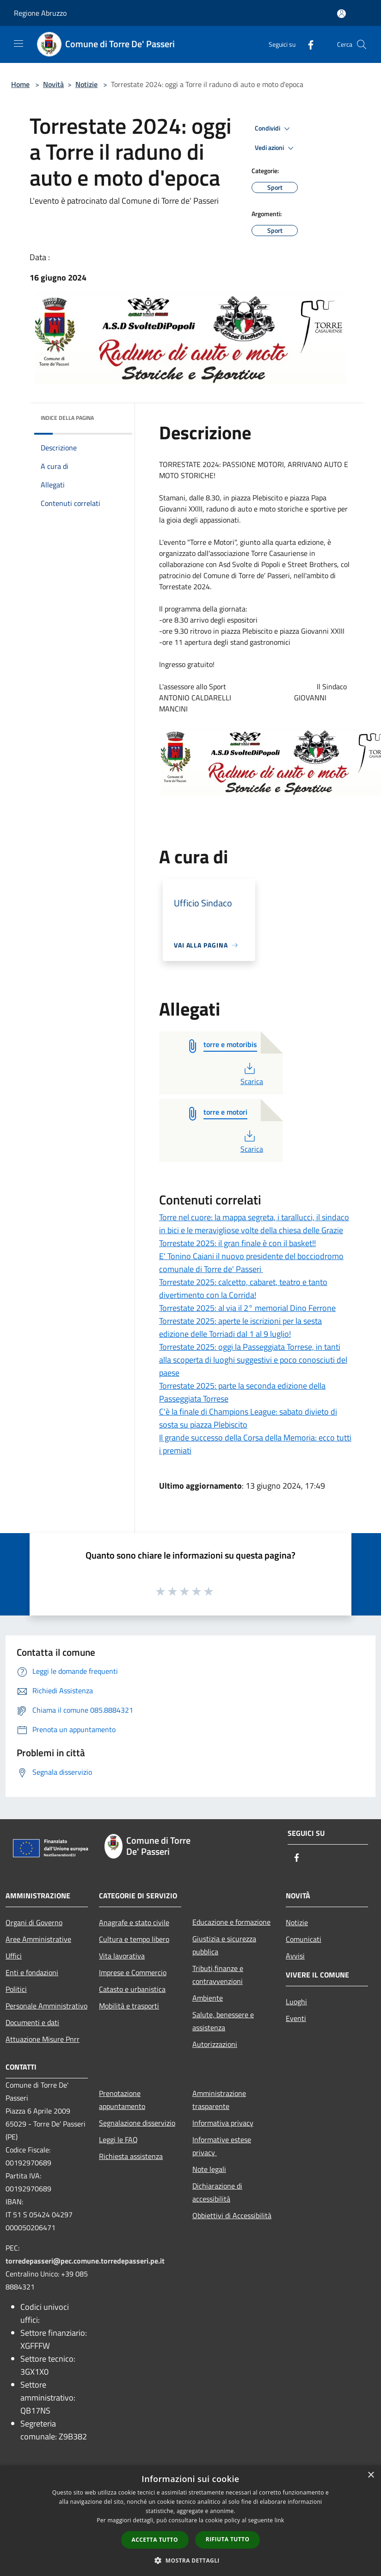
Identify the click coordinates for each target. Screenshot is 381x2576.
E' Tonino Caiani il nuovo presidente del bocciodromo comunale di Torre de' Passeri (251, 1262)
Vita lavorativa (122, 1955)
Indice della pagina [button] (67, 417)
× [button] (370, 2475)
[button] (190, 2560)
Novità (53, 84)
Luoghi (296, 2001)
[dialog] (190, 2520)
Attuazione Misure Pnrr (43, 2039)
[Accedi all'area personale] (341, 13)
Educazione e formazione (231, 1921)
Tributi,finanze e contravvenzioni (217, 1975)
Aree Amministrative (38, 1939)
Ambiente (207, 1997)
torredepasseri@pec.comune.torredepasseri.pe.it (85, 2260)
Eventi (296, 2018)
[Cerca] (361, 44)
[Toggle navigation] (18, 43)
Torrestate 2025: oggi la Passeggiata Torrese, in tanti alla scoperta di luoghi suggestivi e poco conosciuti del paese (253, 1360)
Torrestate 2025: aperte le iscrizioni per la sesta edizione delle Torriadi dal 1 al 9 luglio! (240, 1327)
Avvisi (295, 1955)
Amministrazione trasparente (219, 2100)
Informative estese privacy (221, 2146)
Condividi (274, 128)
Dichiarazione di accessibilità (217, 2192)
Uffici (14, 1955)
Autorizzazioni (214, 2044)
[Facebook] (307, 44)
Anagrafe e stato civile (134, 1922)
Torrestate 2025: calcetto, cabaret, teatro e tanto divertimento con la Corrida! (243, 1288)
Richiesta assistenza (131, 2156)
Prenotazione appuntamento (122, 2100)
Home (20, 84)
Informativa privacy (222, 2122)
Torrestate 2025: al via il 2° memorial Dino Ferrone (247, 1308)
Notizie (86, 84)
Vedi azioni (275, 148)
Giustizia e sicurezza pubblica (224, 1945)
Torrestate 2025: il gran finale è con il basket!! (237, 1243)
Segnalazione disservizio (137, 2122)
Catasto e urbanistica (132, 1989)
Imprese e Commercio (132, 1972)
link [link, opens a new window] (279, 2520)
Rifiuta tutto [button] (228, 2539)
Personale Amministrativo (46, 2005)
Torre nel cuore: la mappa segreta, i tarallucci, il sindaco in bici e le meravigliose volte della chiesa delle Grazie (254, 1223)
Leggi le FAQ (118, 2139)
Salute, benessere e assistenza (223, 2021)
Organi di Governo (34, 1922)
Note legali (209, 2169)
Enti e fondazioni (32, 1972)
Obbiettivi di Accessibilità (231, 2215)
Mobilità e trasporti (129, 2005)
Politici (16, 1989)
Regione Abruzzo (40, 13)
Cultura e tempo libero (134, 1939)
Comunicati (303, 1939)
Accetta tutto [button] (155, 2540)
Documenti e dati (32, 2022)
